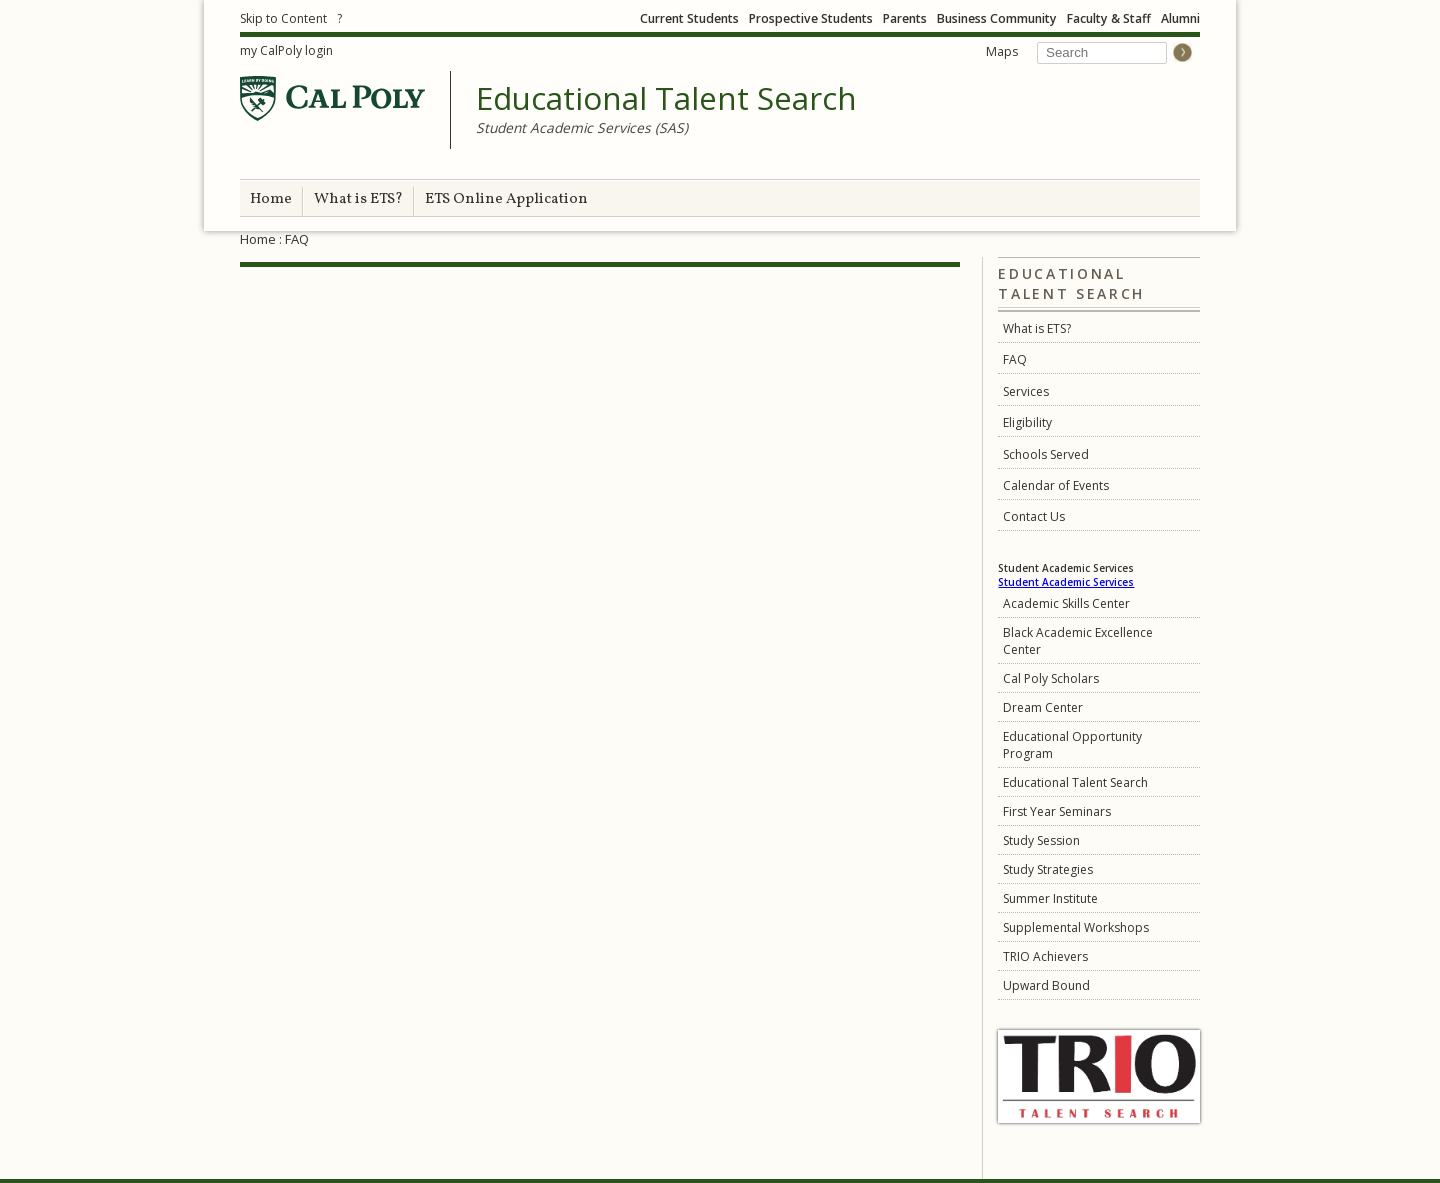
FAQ (1015, 359)
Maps (1002, 51)
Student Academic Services (1066, 582)
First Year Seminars (1057, 811)
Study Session (1041, 840)
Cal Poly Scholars (1051, 678)
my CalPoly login (286, 50)
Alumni (1180, 18)
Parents (905, 18)
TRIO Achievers (1045, 956)
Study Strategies (1048, 869)
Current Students (689, 18)
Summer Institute (1050, 898)
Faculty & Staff (1109, 18)
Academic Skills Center (1066, 603)
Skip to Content (283, 18)
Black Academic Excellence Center (1078, 641)
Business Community (997, 18)
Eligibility (1027, 422)
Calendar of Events (1056, 485)
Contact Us (1034, 516)
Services (1026, 391)
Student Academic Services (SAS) (582, 127)
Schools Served (1046, 454)
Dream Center (1043, 707)
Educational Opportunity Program (1072, 745)
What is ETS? (358, 199)
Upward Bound (1046, 985)
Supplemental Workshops (1076, 927)
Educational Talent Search (666, 99)
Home (271, 199)
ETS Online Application (506, 199)
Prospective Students (811, 18)
